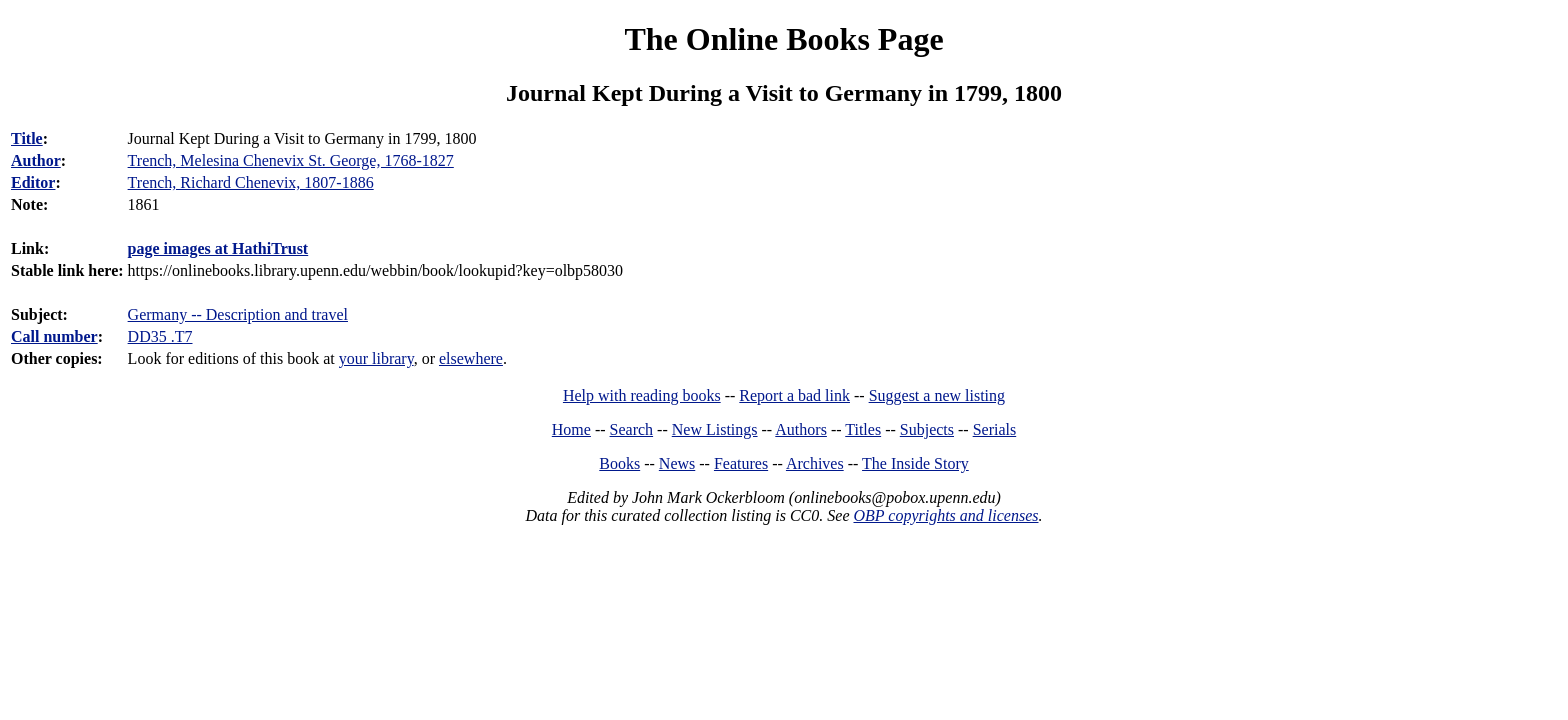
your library (376, 358)
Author (36, 160)
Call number (54, 336)
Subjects (927, 429)
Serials (995, 429)
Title (27, 138)
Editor (33, 182)
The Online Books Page (783, 39)
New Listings (715, 429)
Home (571, 429)
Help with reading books (642, 395)
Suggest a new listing (937, 395)
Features (741, 463)
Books (619, 463)
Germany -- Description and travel (238, 314)
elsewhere (471, 358)
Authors (801, 429)
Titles (863, 429)
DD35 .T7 (160, 336)
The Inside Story (915, 463)
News (677, 463)
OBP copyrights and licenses (945, 515)
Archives (815, 463)
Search (632, 429)
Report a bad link (794, 395)
